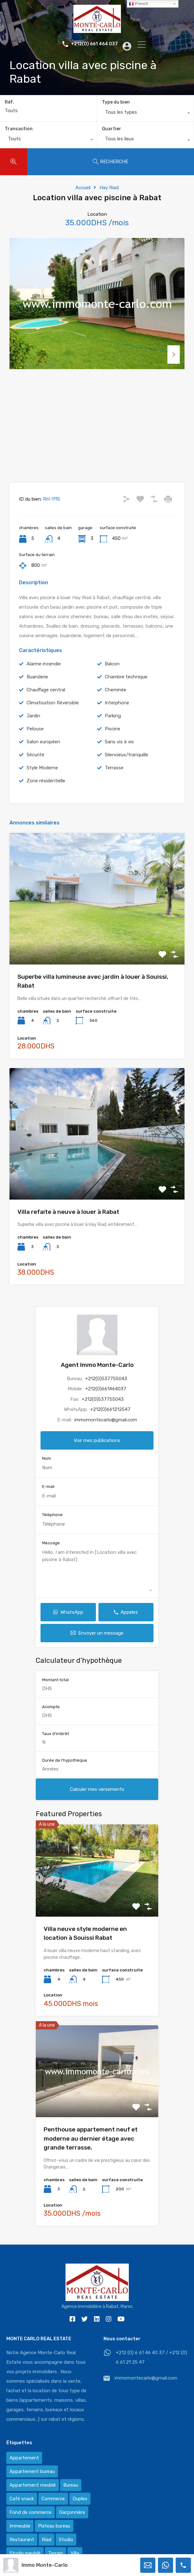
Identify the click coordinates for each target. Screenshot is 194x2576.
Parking (113, 728)
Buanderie (37, 689)
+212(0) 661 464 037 (89, 44)
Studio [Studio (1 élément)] (66, 2552)
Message (51, 1555)
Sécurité (35, 767)
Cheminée (115, 702)
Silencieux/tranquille (126, 767)
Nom (46, 1471)
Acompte (51, 1719)
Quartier (111, 128)
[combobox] (145, 113)
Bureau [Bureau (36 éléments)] (70, 2498)
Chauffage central (46, 702)
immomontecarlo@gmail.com (105, 1432)
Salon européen (43, 754)
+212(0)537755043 (106, 1391)
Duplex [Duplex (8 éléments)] (79, 2511)
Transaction (19, 128)
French (138, 3)
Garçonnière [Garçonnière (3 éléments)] (72, 2525)
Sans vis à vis (119, 754)
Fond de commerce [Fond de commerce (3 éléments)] (30, 2525)
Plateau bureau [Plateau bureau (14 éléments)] (54, 2538)
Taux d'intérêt (55, 1746)
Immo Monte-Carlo (45, 2565)
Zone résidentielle (46, 793)
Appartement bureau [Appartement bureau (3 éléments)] (32, 2484)
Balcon (112, 676)
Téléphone (52, 1527)
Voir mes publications (97, 1453)
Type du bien (116, 102)
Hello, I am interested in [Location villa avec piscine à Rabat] (97, 1582)
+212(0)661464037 (105, 1401)
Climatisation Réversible (53, 715)
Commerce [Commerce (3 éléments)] (53, 2511)
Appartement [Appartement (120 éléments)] (24, 2470)
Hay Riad (109, 187)
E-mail (48, 1499)
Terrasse (114, 780)
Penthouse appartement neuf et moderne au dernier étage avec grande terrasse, (91, 2151)
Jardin (33, 728)
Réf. (9, 102)
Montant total (55, 1692)
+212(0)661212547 (110, 1422)
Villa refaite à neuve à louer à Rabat (68, 1224)
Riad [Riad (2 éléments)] (46, 2552)
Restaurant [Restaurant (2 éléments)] (21, 2552)
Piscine (112, 741)
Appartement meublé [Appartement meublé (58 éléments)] (32, 2498)
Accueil (83, 187)
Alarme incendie (44, 676)
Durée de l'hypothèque (64, 1773)
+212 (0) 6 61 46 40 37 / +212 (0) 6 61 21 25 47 (151, 2370)
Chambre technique (126, 689)
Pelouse (35, 741)
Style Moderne (42, 780)
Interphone (117, 715)
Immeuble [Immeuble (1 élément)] (19, 2538)
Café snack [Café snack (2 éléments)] (21, 2511)
